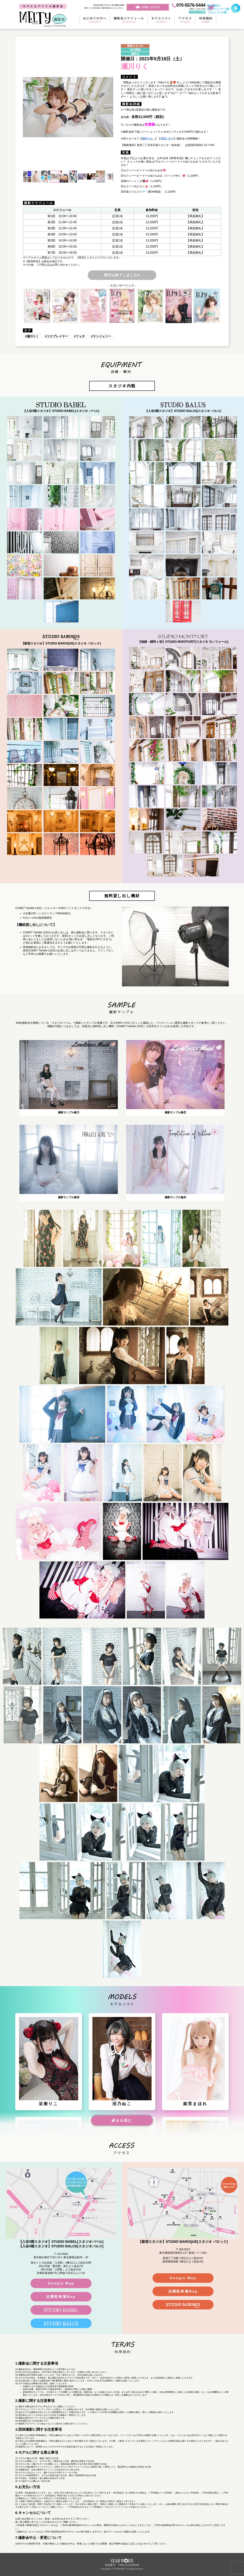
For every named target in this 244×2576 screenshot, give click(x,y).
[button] (26, 107)
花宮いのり (167, 138)
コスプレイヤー (57, 336)
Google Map (61, 2283)
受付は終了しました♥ (122, 275)
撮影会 (135, 53)
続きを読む (122, 2120)
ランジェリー (102, 336)
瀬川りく (33, 336)
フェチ (80, 336)
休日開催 (135, 49)
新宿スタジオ (135, 45)
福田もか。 (148, 138)
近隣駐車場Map (61, 2297)
